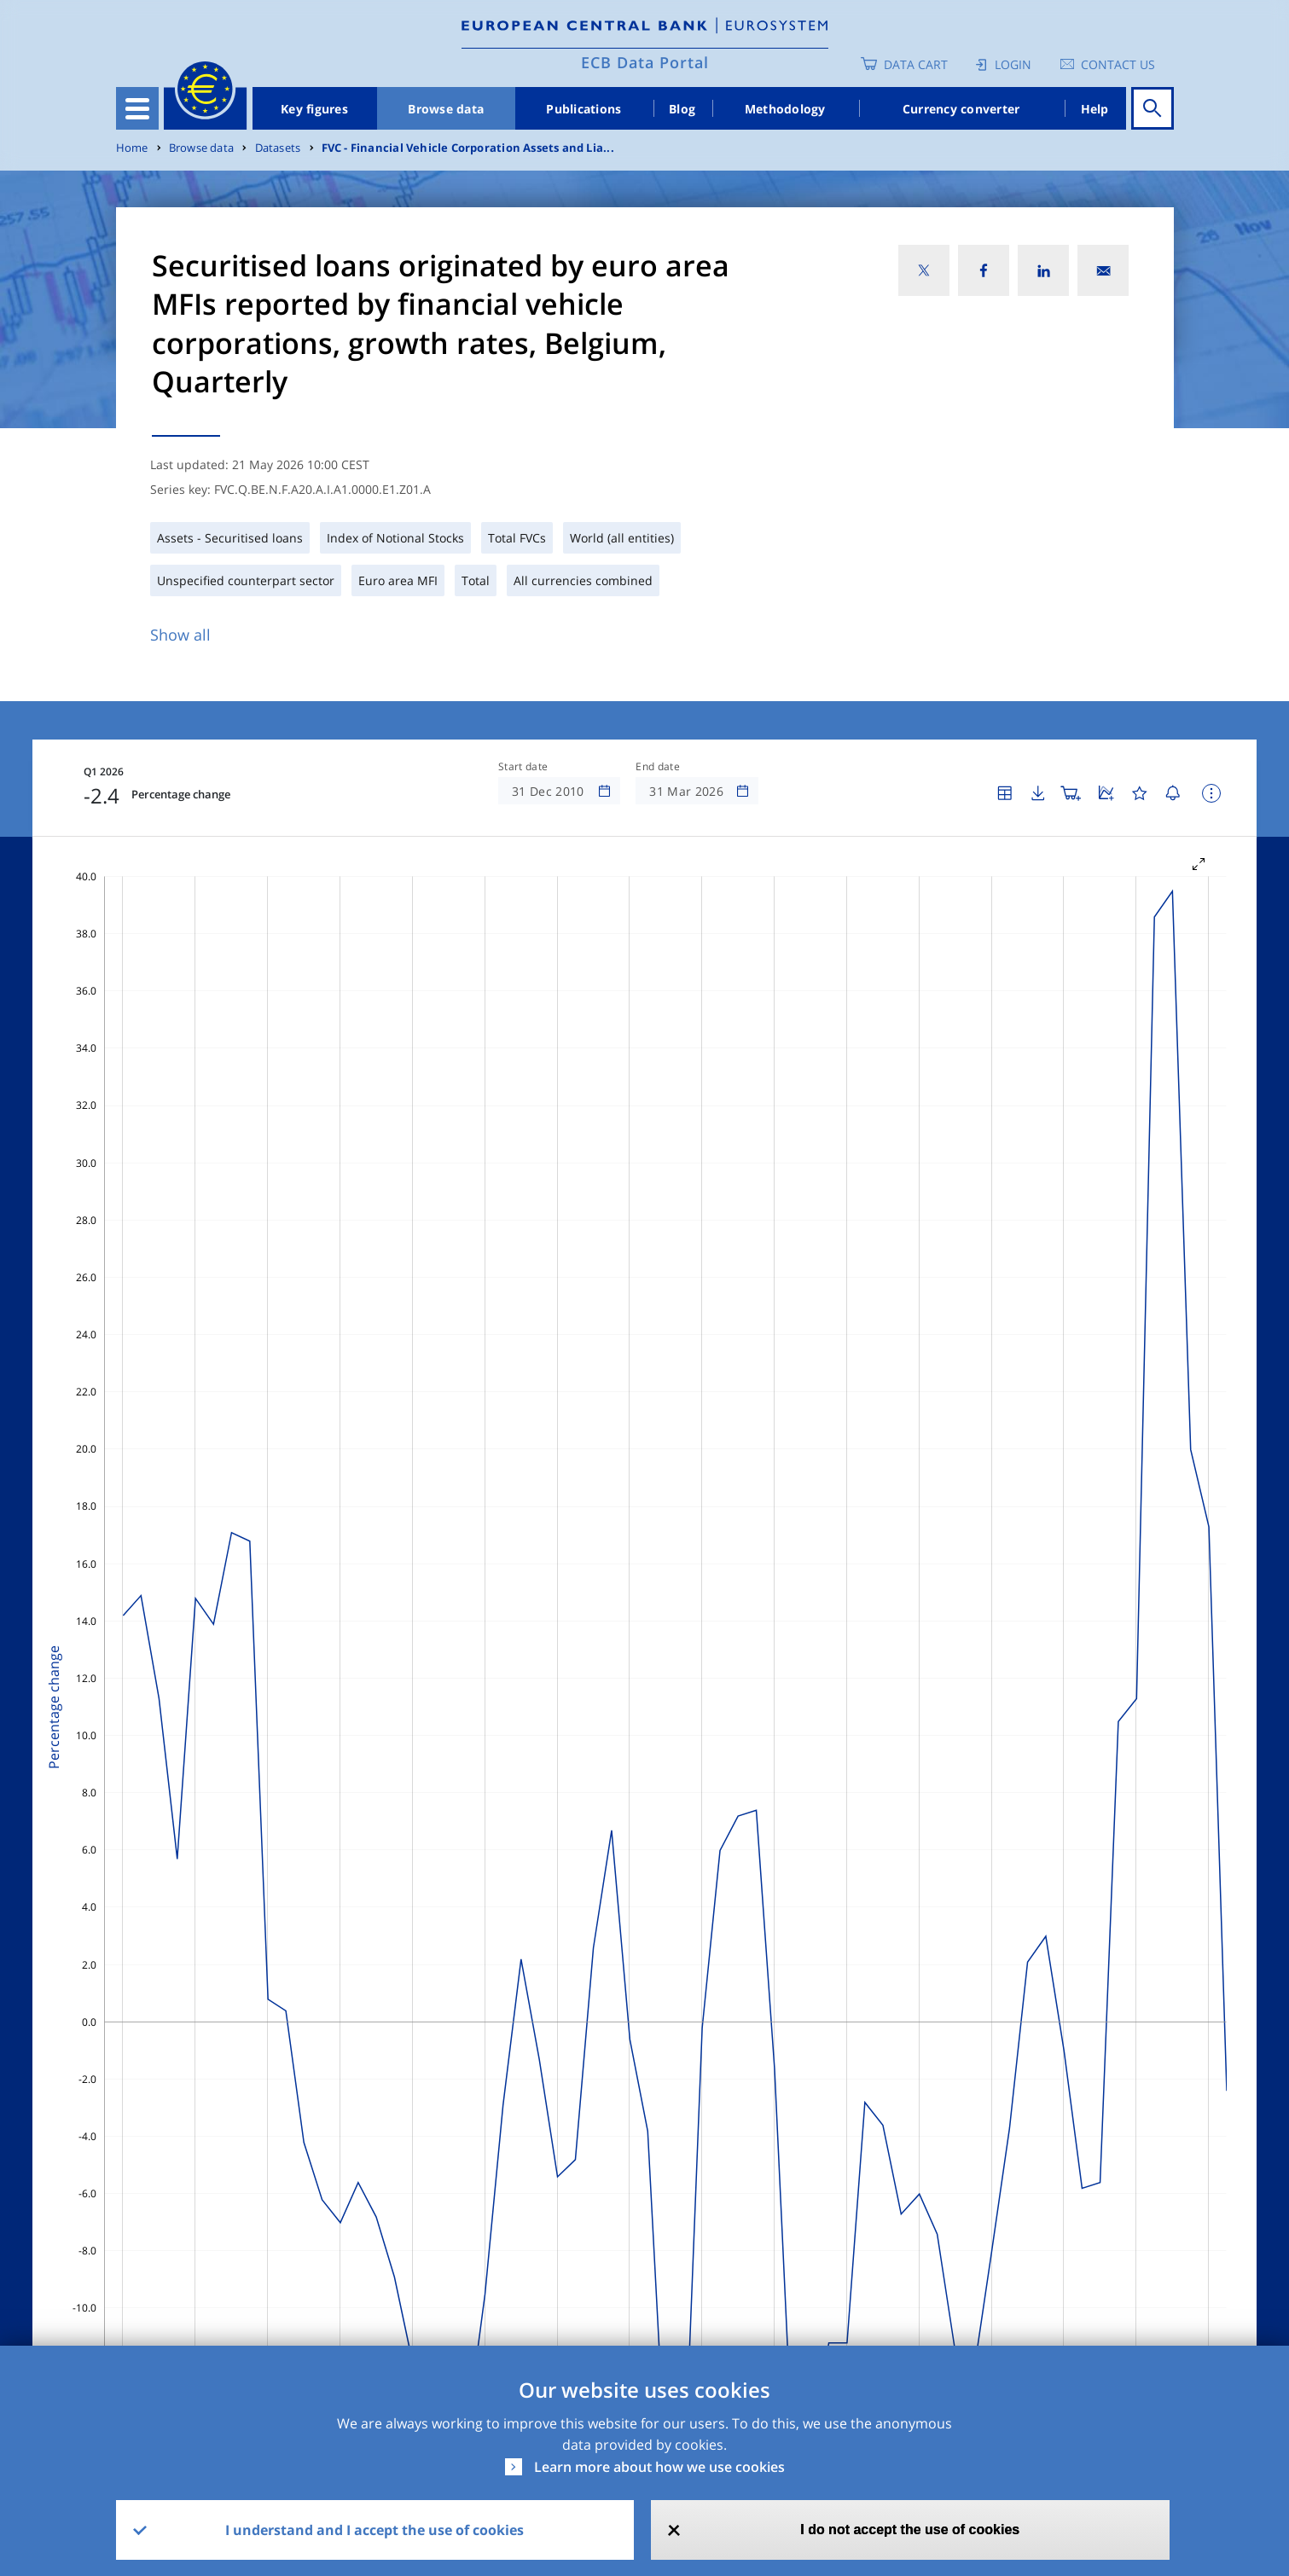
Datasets (278, 148)
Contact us (1118, 64)
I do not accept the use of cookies (909, 2529)
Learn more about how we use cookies (659, 2466)
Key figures (314, 109)
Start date (523, 767)
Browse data (446, 109)
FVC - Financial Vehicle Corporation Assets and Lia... (468, 148)
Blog (682, 109)
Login (1013, 64)
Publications (583, 109)
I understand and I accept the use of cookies (374, 2530)
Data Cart (916, 64)
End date (658, 767)
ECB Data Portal (645, 62)
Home (132, 148)
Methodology (785, 109)
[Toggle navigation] (137, 108)
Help (1095, 109)
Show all (180, 634)
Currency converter (961, 109)
